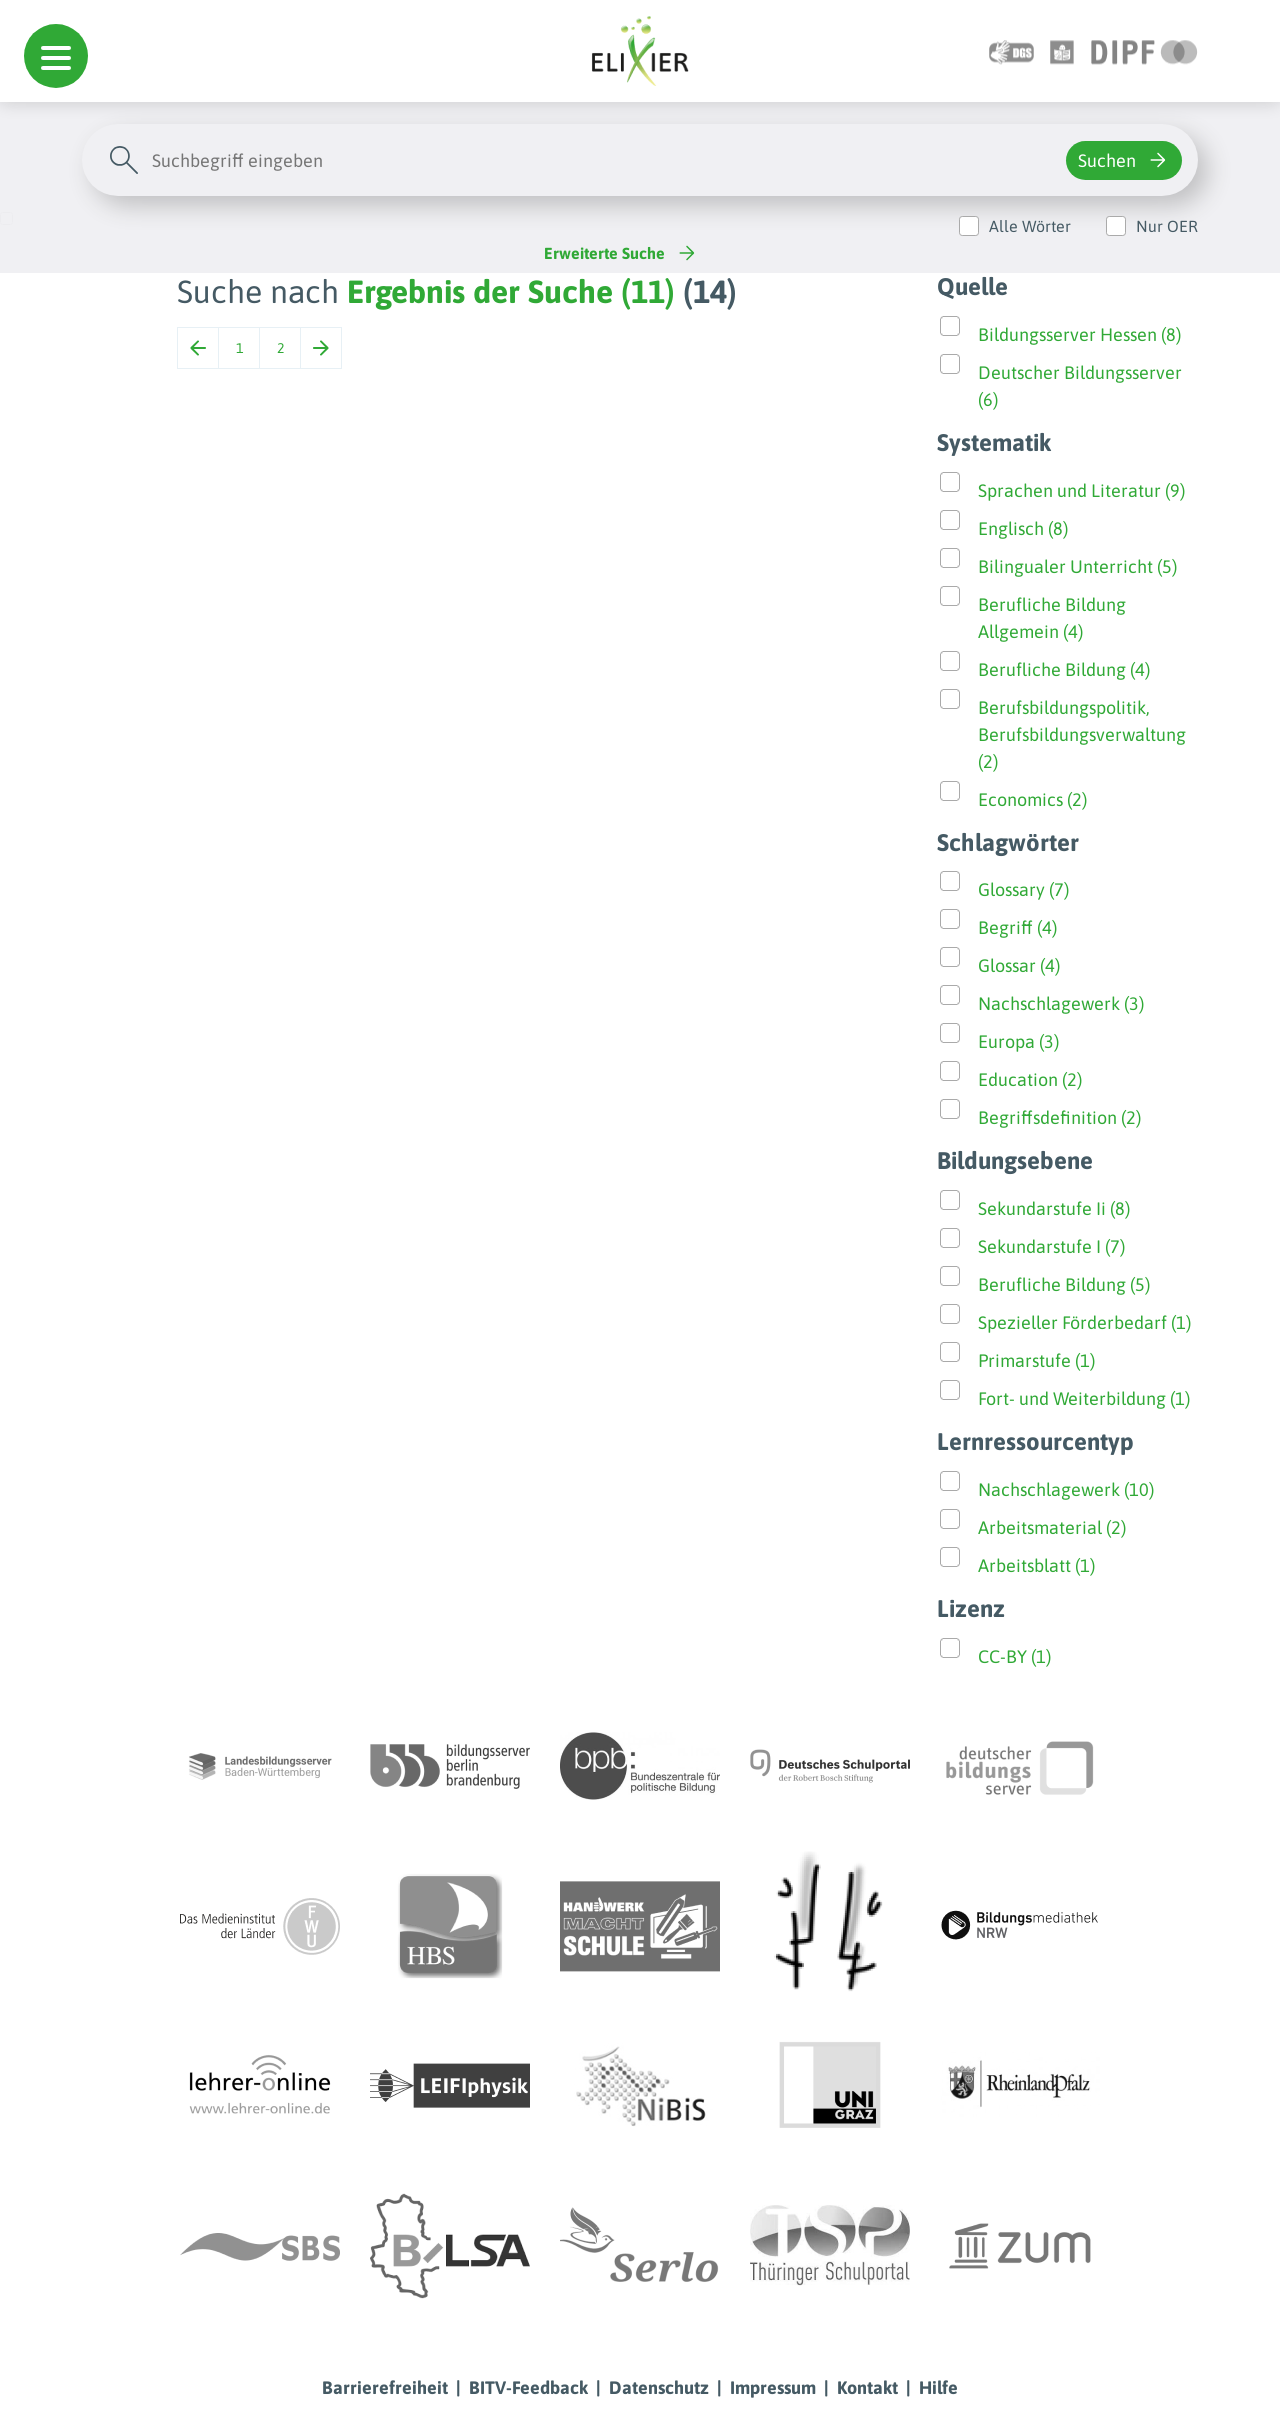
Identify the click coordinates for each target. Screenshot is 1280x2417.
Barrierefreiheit (385, 2387)
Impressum (773, 2387)
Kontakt (867, 2387)
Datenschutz (659, 2387)
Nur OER (1167, 226)
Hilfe (938, 2387)
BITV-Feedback (528, 2387)
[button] (56, 56)
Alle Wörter (1030, 226)
